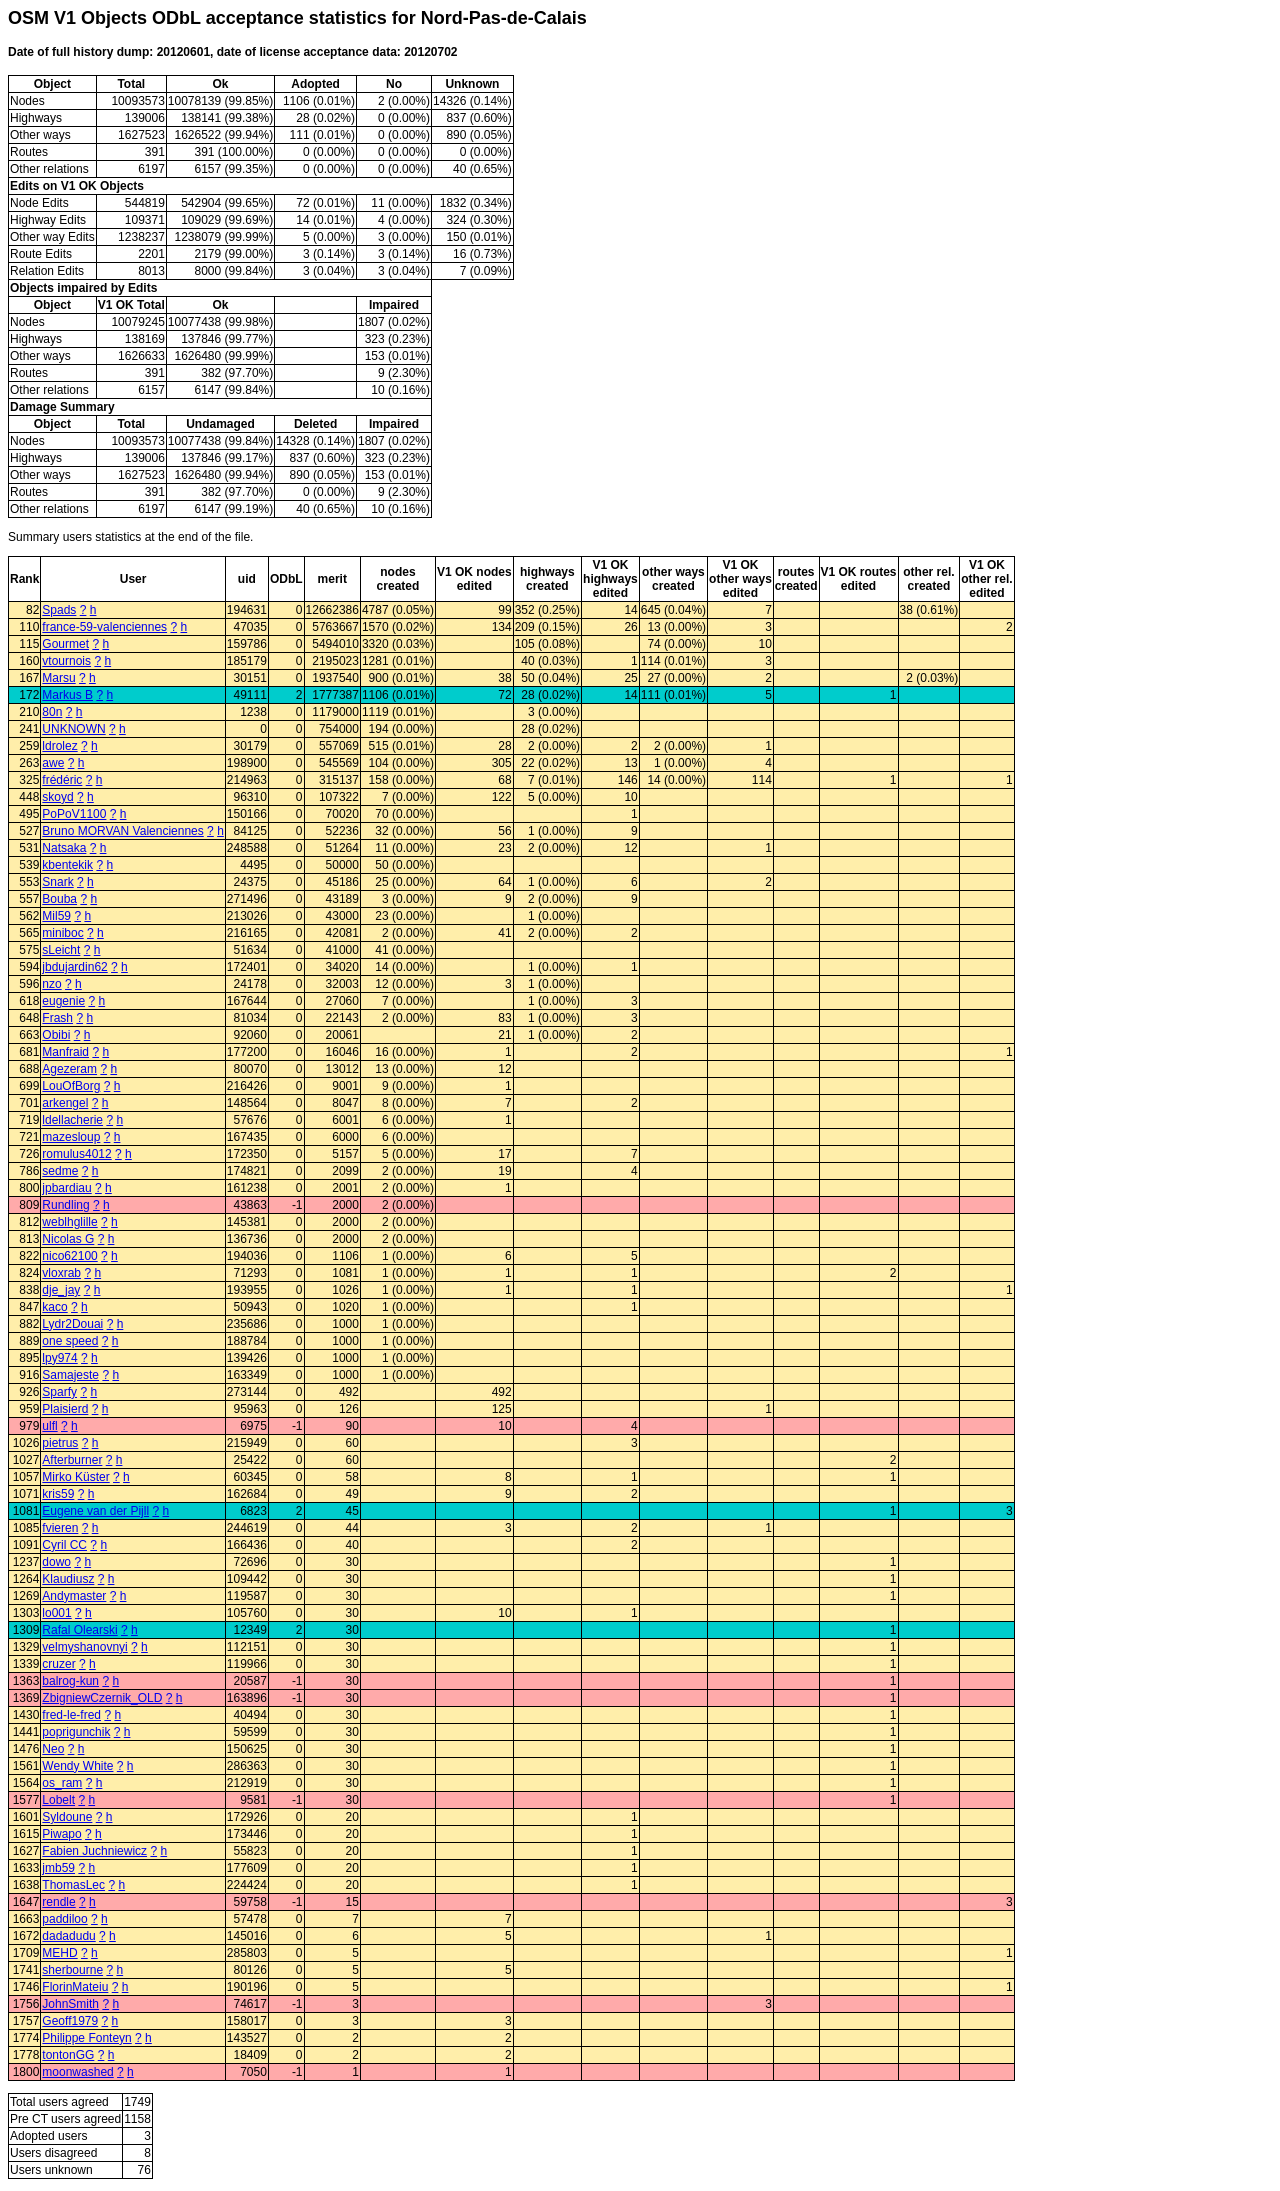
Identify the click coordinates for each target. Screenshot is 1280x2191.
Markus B (67, 695)
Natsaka (64, 848)
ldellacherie (72, 1120)
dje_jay (61, 1290)
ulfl (49, 1426)
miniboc (62, 933)
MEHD (59, 1953)
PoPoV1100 (74, 814)
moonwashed (77, 2072)
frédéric (62, 780)
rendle (58, 1902)
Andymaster (74, 1596)
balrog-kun (70, 1681)
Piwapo (61, 1834)
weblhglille (69, 1222)
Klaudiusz (68, 1579)
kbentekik (67, 865)
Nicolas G (68, 1239)
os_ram (62, 1783)
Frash (57, 1018)
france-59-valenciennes (104, 627)
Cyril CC (64, 1545)
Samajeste (70, 1375)
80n (52, 712)
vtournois (66, 661)
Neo (53, 1749)
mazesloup (71, 1137)
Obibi (56, 1035)
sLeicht (61, 950)
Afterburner (72, 1460)
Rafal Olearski (79, 1630)
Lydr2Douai (72, 1324)
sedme (60, 1171)
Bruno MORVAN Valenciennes (122, 831)
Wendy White (77, 1766)
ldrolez (59, 746)
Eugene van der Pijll (95, 1511)
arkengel (65, 1103)
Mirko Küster (75, 1477)
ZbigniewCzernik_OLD (102, 1698)
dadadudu (68, 1936)
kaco (54, 1307)
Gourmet (65, 644)
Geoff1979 (70, 2021)
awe (53, 763)
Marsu (58, 678)
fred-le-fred (71, 1715)
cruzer (58, 1664)
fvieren (60, 1528)
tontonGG (68, 2055)
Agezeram (69, 1069)
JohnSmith (70, 2004)
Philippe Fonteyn (86, 2038)
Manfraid (65, 1052)
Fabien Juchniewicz (94, 1851)
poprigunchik (76, 1732)
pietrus (60, 1443)
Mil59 (56, 916)
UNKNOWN (73, 729)
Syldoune (67, 1817)
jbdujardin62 (74, 967)
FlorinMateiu (75, 1987)
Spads (59, 610)
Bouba (59, 899)
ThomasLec (73, 1885)
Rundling (65, 1205)
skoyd (57, 797)
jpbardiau (66, 1188)
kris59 (58, 1494)
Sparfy (59, 1392)
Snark (57, 882)
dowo (56, 1562)
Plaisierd (65, 1409)
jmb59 (58, 1868)
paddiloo (64, 1919)
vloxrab (61, 1273)
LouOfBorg (71, 1086)
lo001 (56, 1613)
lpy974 (59, 1358)
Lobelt (58, 1800)
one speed (70, 1341)
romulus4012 (76, 1154)
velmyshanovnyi (84, 1647)
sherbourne (72, 1970)
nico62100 (69, 1256)
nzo (51, 984)
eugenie (63, 1001)
